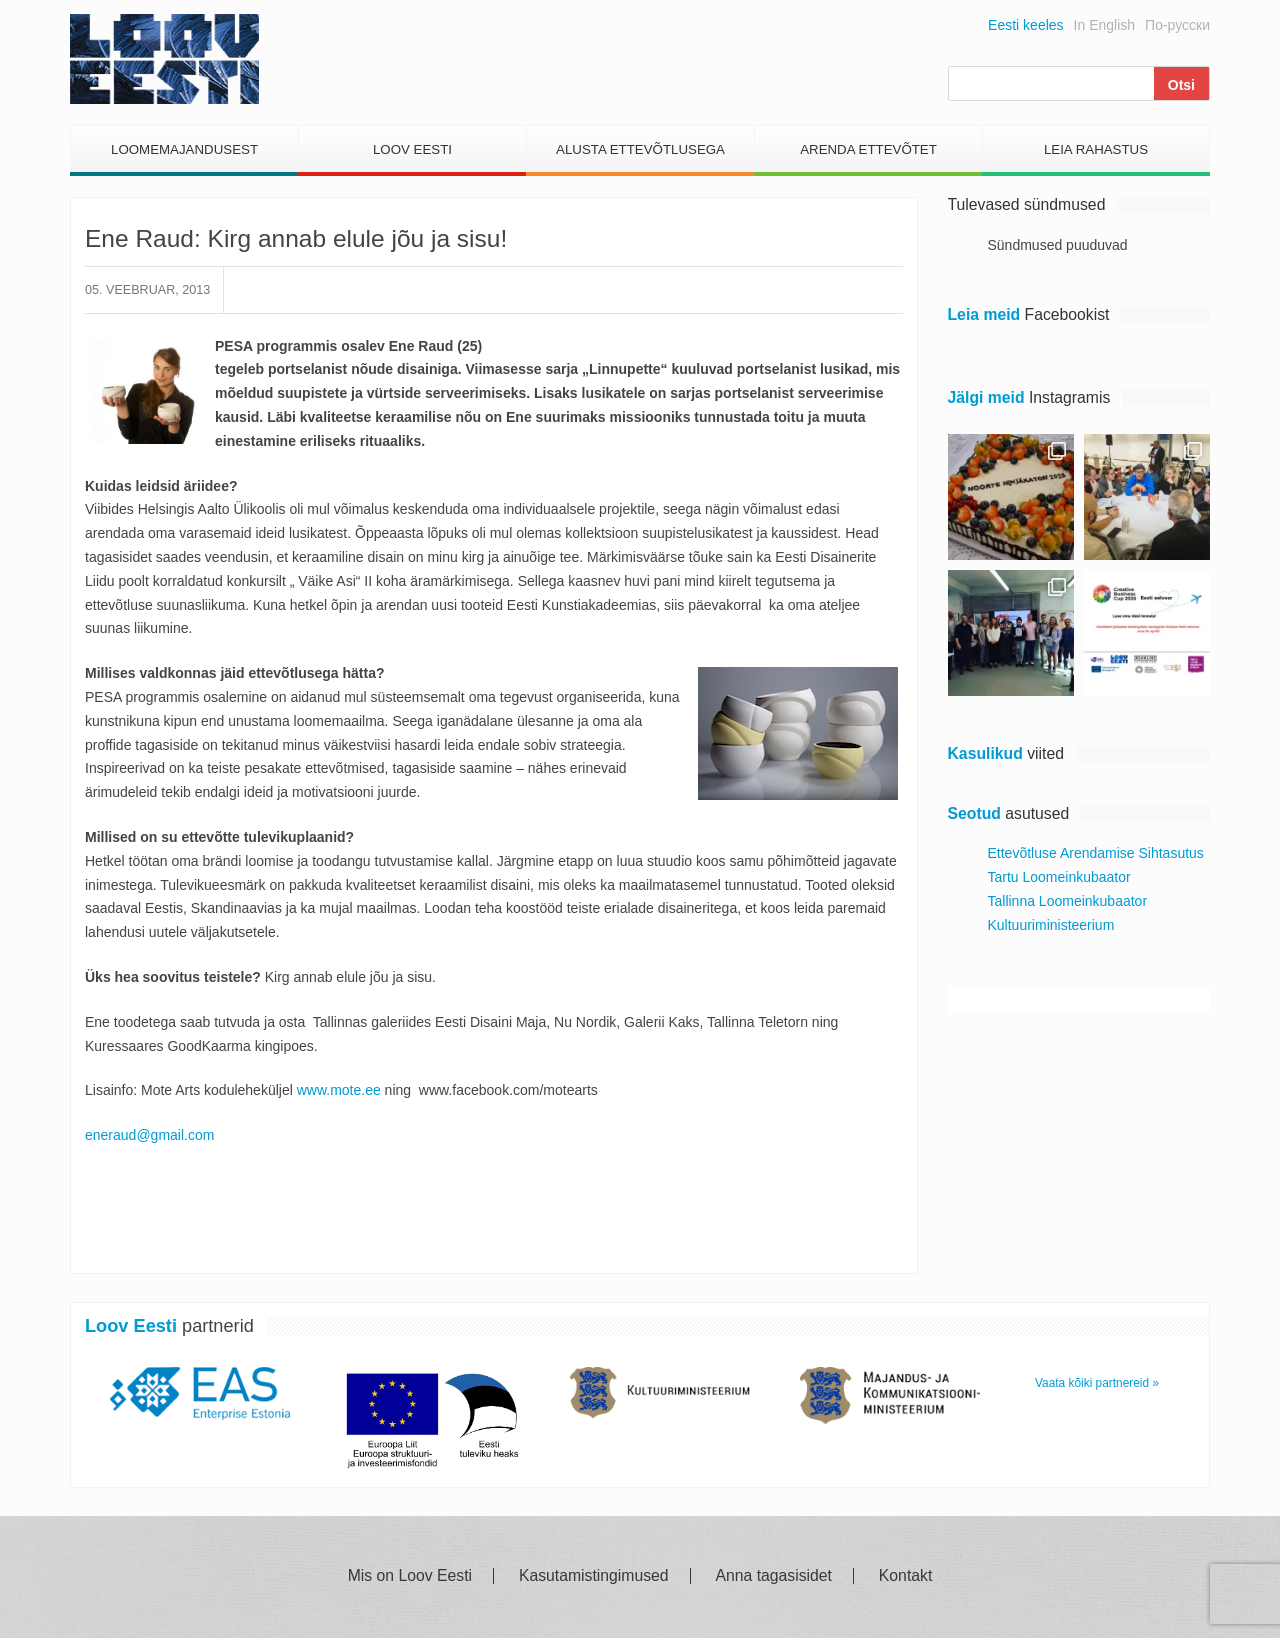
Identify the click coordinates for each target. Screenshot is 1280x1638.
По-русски (1177, 25)
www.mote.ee (339, 1090)
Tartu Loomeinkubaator (1059, 877)
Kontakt (905, 1576)
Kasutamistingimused (594, 1576)
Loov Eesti (412, 149)
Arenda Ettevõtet (868, 149)
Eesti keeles (1025, 25)
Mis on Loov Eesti (410, 1576)
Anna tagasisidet (774, 1576)
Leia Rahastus (1096, 149)
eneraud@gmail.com (149, 1135)
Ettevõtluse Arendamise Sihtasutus (1096, 853)
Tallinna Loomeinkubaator (1068, 901)
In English (1104, 25)
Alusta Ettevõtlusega (640, 149)
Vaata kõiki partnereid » (1097, 1383)
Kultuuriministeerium (1051, 925)
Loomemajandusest (184, 149)
